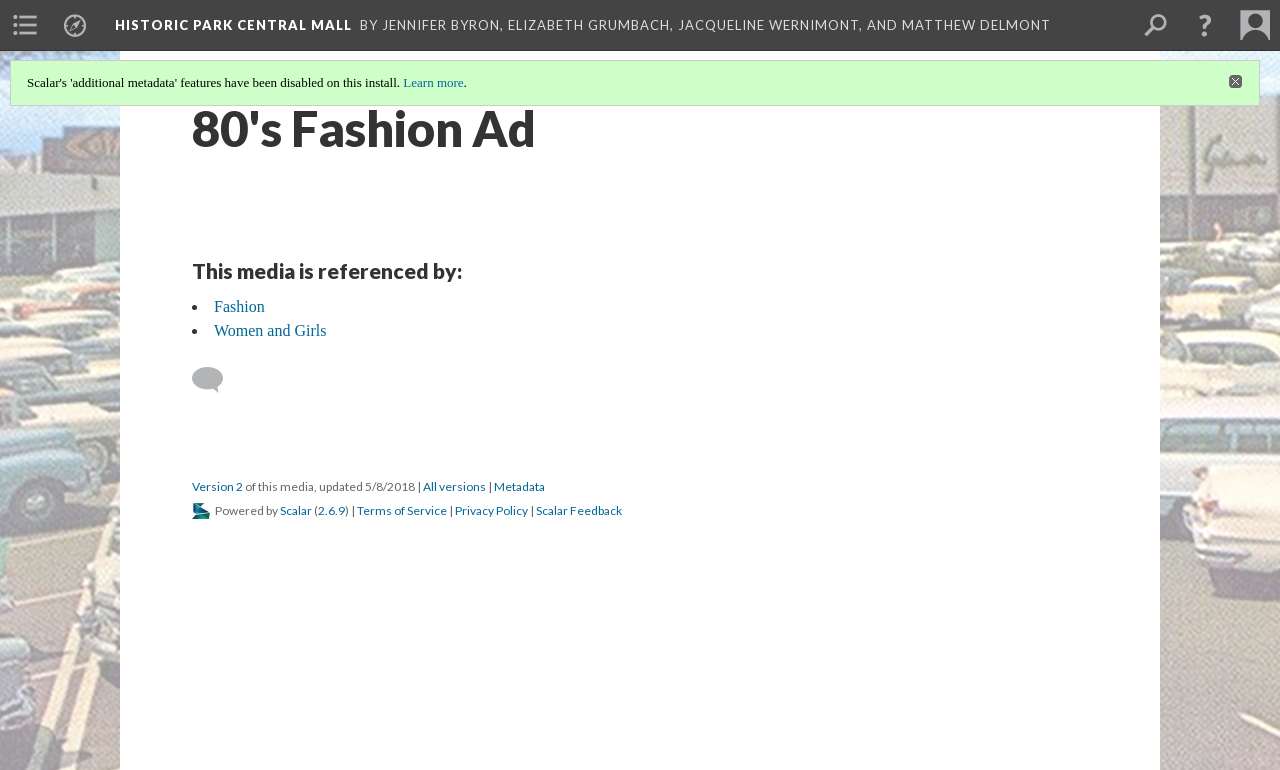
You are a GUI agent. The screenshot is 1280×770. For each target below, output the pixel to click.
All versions (454, 486)
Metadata (519, 486)
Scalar (296, 510)
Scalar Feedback (579, 510)
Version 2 (217, 486)
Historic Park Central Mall (233, 25)
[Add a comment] (216, 380)
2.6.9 (331, 510)
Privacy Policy (491, 510)
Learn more (433, 82)
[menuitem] (25, 25)
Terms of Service (402, 510)
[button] (1205, 25)
